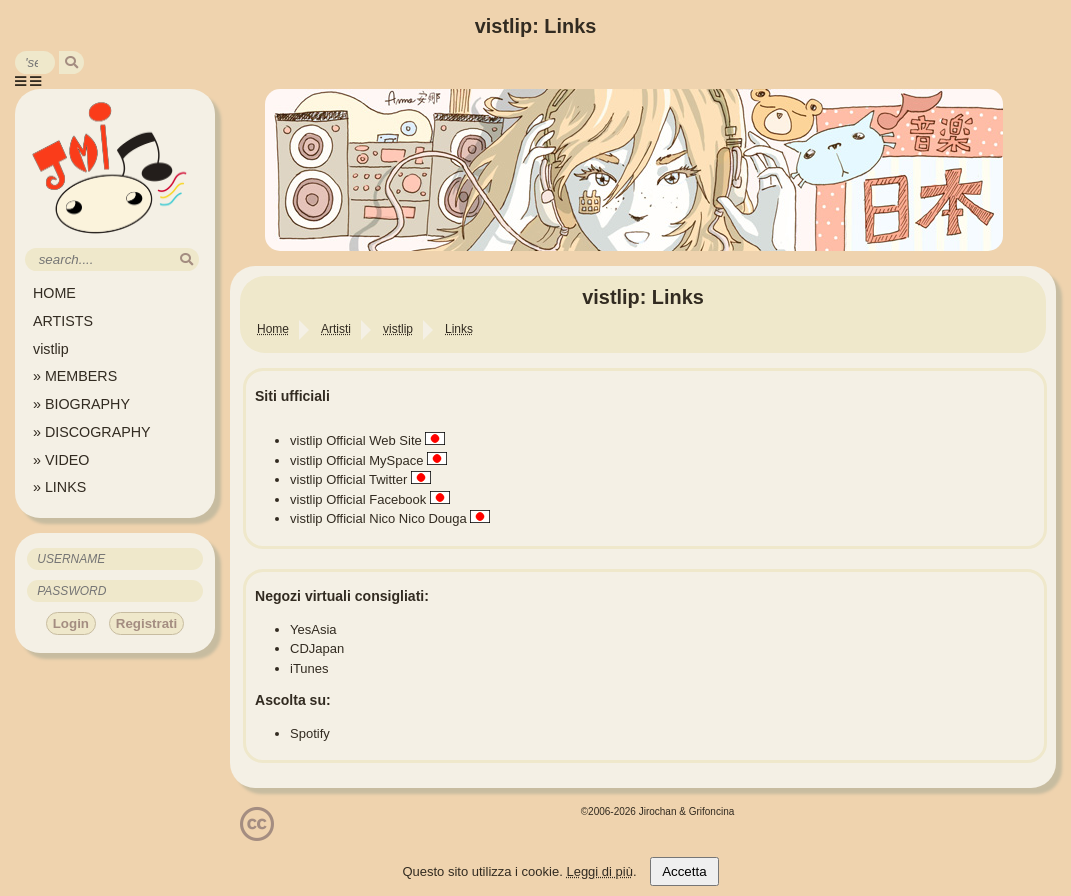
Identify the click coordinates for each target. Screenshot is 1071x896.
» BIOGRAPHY (81, 404)
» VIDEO (61, 460)
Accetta (684, 871)
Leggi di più (599, 871)
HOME (54, 293)
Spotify (310, 733)
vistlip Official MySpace (356, 460)
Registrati (146, 623)
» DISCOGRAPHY (92, 432)
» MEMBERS (75, 376)
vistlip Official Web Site (356, 440)
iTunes (309, 668)
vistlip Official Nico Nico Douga (378, 518)
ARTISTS (63, 321)
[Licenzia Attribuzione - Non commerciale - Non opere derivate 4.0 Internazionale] (257, 833)
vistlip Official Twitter (348, 479)
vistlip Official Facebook (358, 499)
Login (71, 623)
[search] (71, 62)
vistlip (51, 349)
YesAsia (313, 629)
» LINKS (59, 487)
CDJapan (317, 648)
